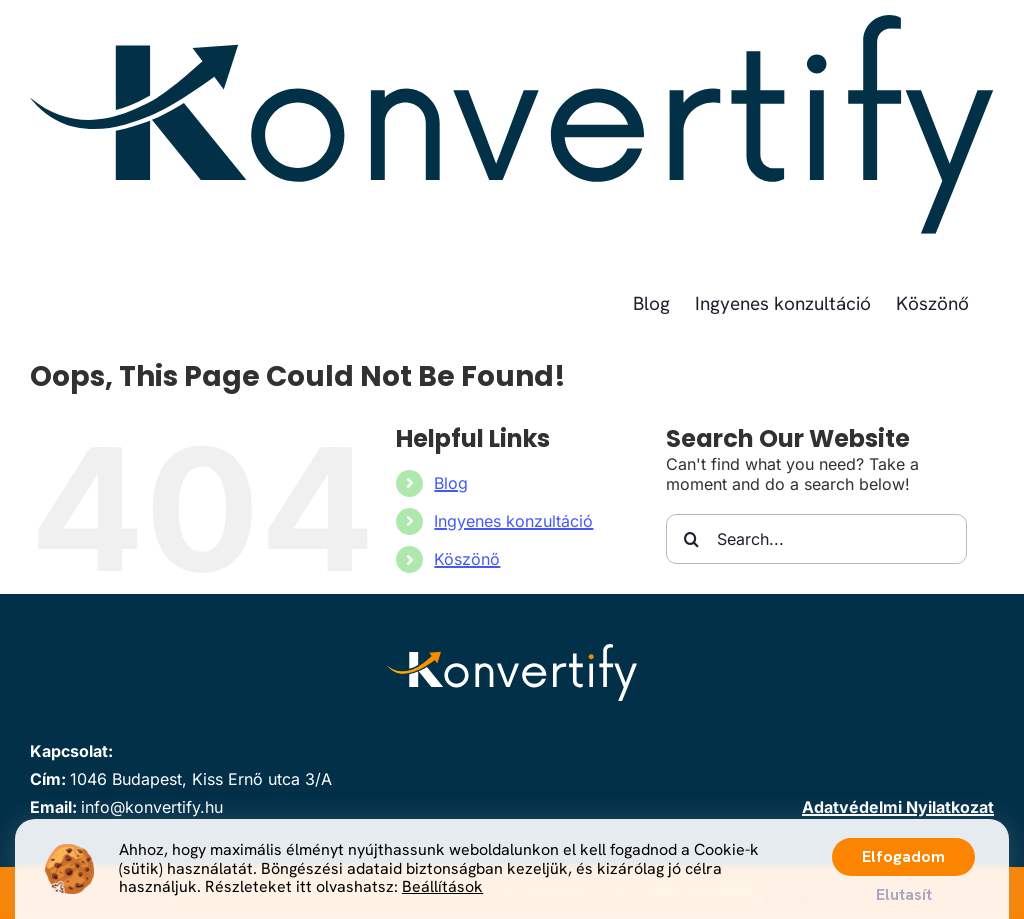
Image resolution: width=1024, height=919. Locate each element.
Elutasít (904, 894)
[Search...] (816, 539)
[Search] (691, 539)
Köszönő (467, 559)
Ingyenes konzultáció (513, 521)
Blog (451, 483)
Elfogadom (903, 856)
